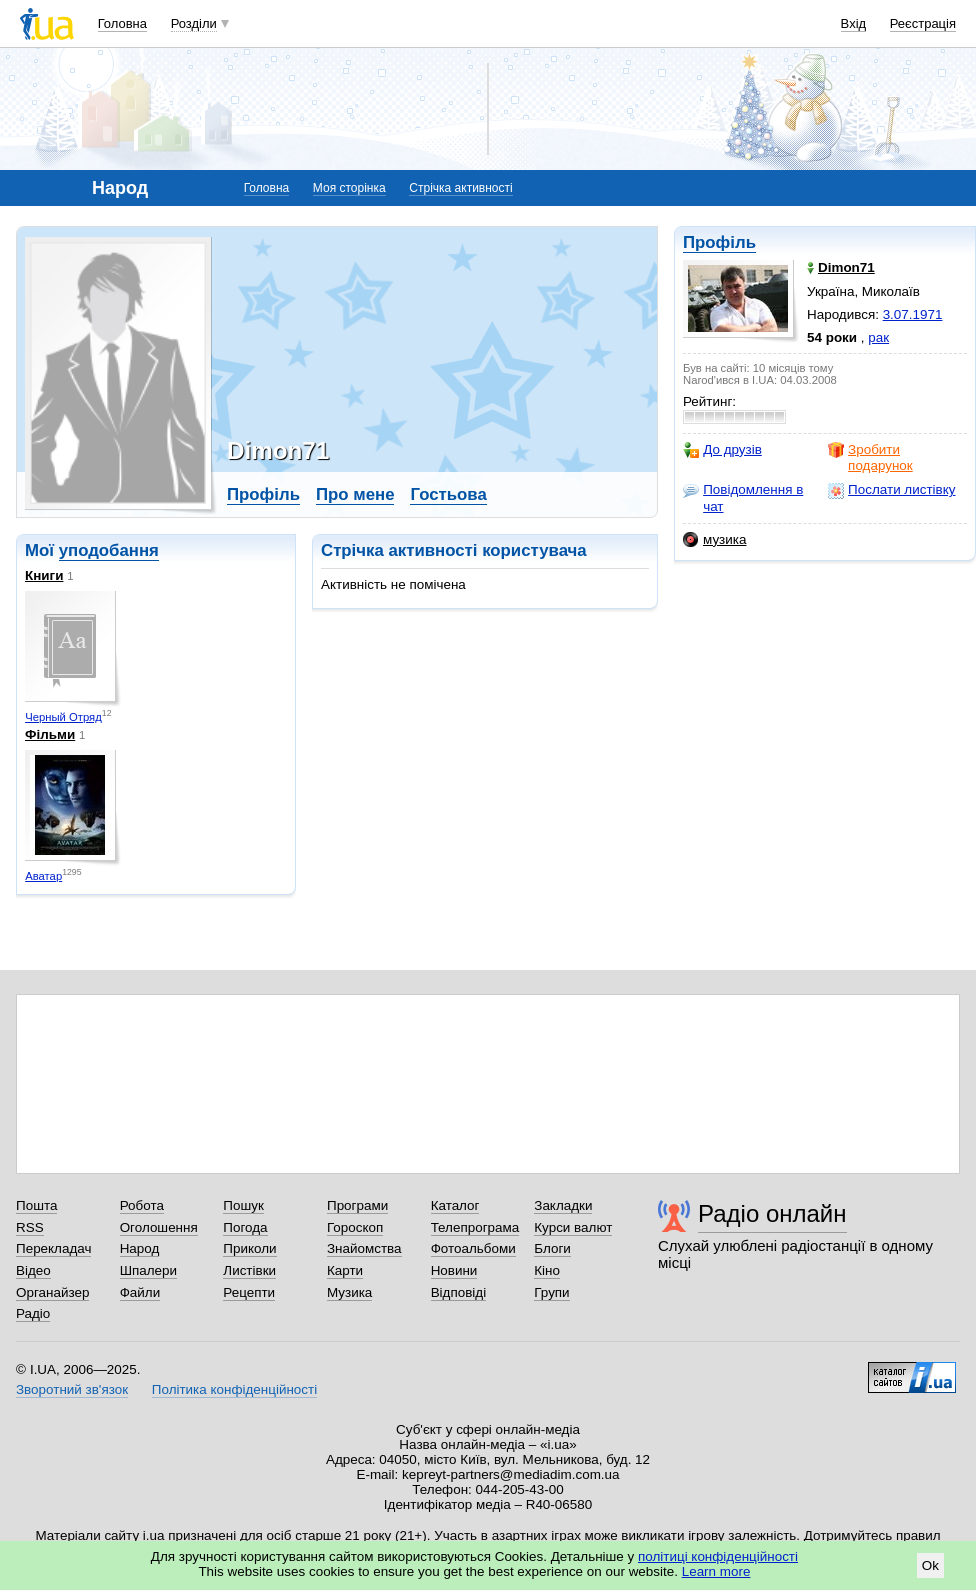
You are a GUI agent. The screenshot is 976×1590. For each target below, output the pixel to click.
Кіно (547, 1270)
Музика (349, 1292)
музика (714, 540)
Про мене (355, 494)
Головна (122, 23)
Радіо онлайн (772, 1213)
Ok (930, 1565)
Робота (142, 1205)
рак (878, 337)
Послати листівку (891, 490)
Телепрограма (475, 1227)
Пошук (243, 1205)
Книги (44, 575)
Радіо (33, 1313)
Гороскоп (355, 1227)
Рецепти (249, 1292)
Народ (140, 1248)
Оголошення (159, 1227)
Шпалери (148, 1270)
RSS (30, 1227)
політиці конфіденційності (718, 1556)
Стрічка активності (460, 188)
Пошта (36, 1205)
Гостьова (448, 494)
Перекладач (53, 1248)
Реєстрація (923, 23)
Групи (551, 1292)
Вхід (854, 23)
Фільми (50, 734)
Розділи (194, 23)
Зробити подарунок (870, 457)
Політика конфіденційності (234, 1389)
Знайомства (364, 1248)
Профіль (719, 242)
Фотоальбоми (473, 1248)
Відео (33, 1270)
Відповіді (459, 1292)
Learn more (716, 1571)
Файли (140, 1292)
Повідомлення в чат (743, 497)
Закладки (563, 1205)
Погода (245, 1227)
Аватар (43, 876)
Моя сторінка (349, 188)
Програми (357, 1205)
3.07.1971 (913, 314)
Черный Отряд (63, 717)
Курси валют (573, 1227)
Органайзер (52, 1292)
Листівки (249, 1270)
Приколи (249, 1248)
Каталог (455, 1205)
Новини (454, 1270)
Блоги (552, 1248)
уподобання (109, 550)
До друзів (722, 450)
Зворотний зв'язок (72, 1389)
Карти (345, 1270)
